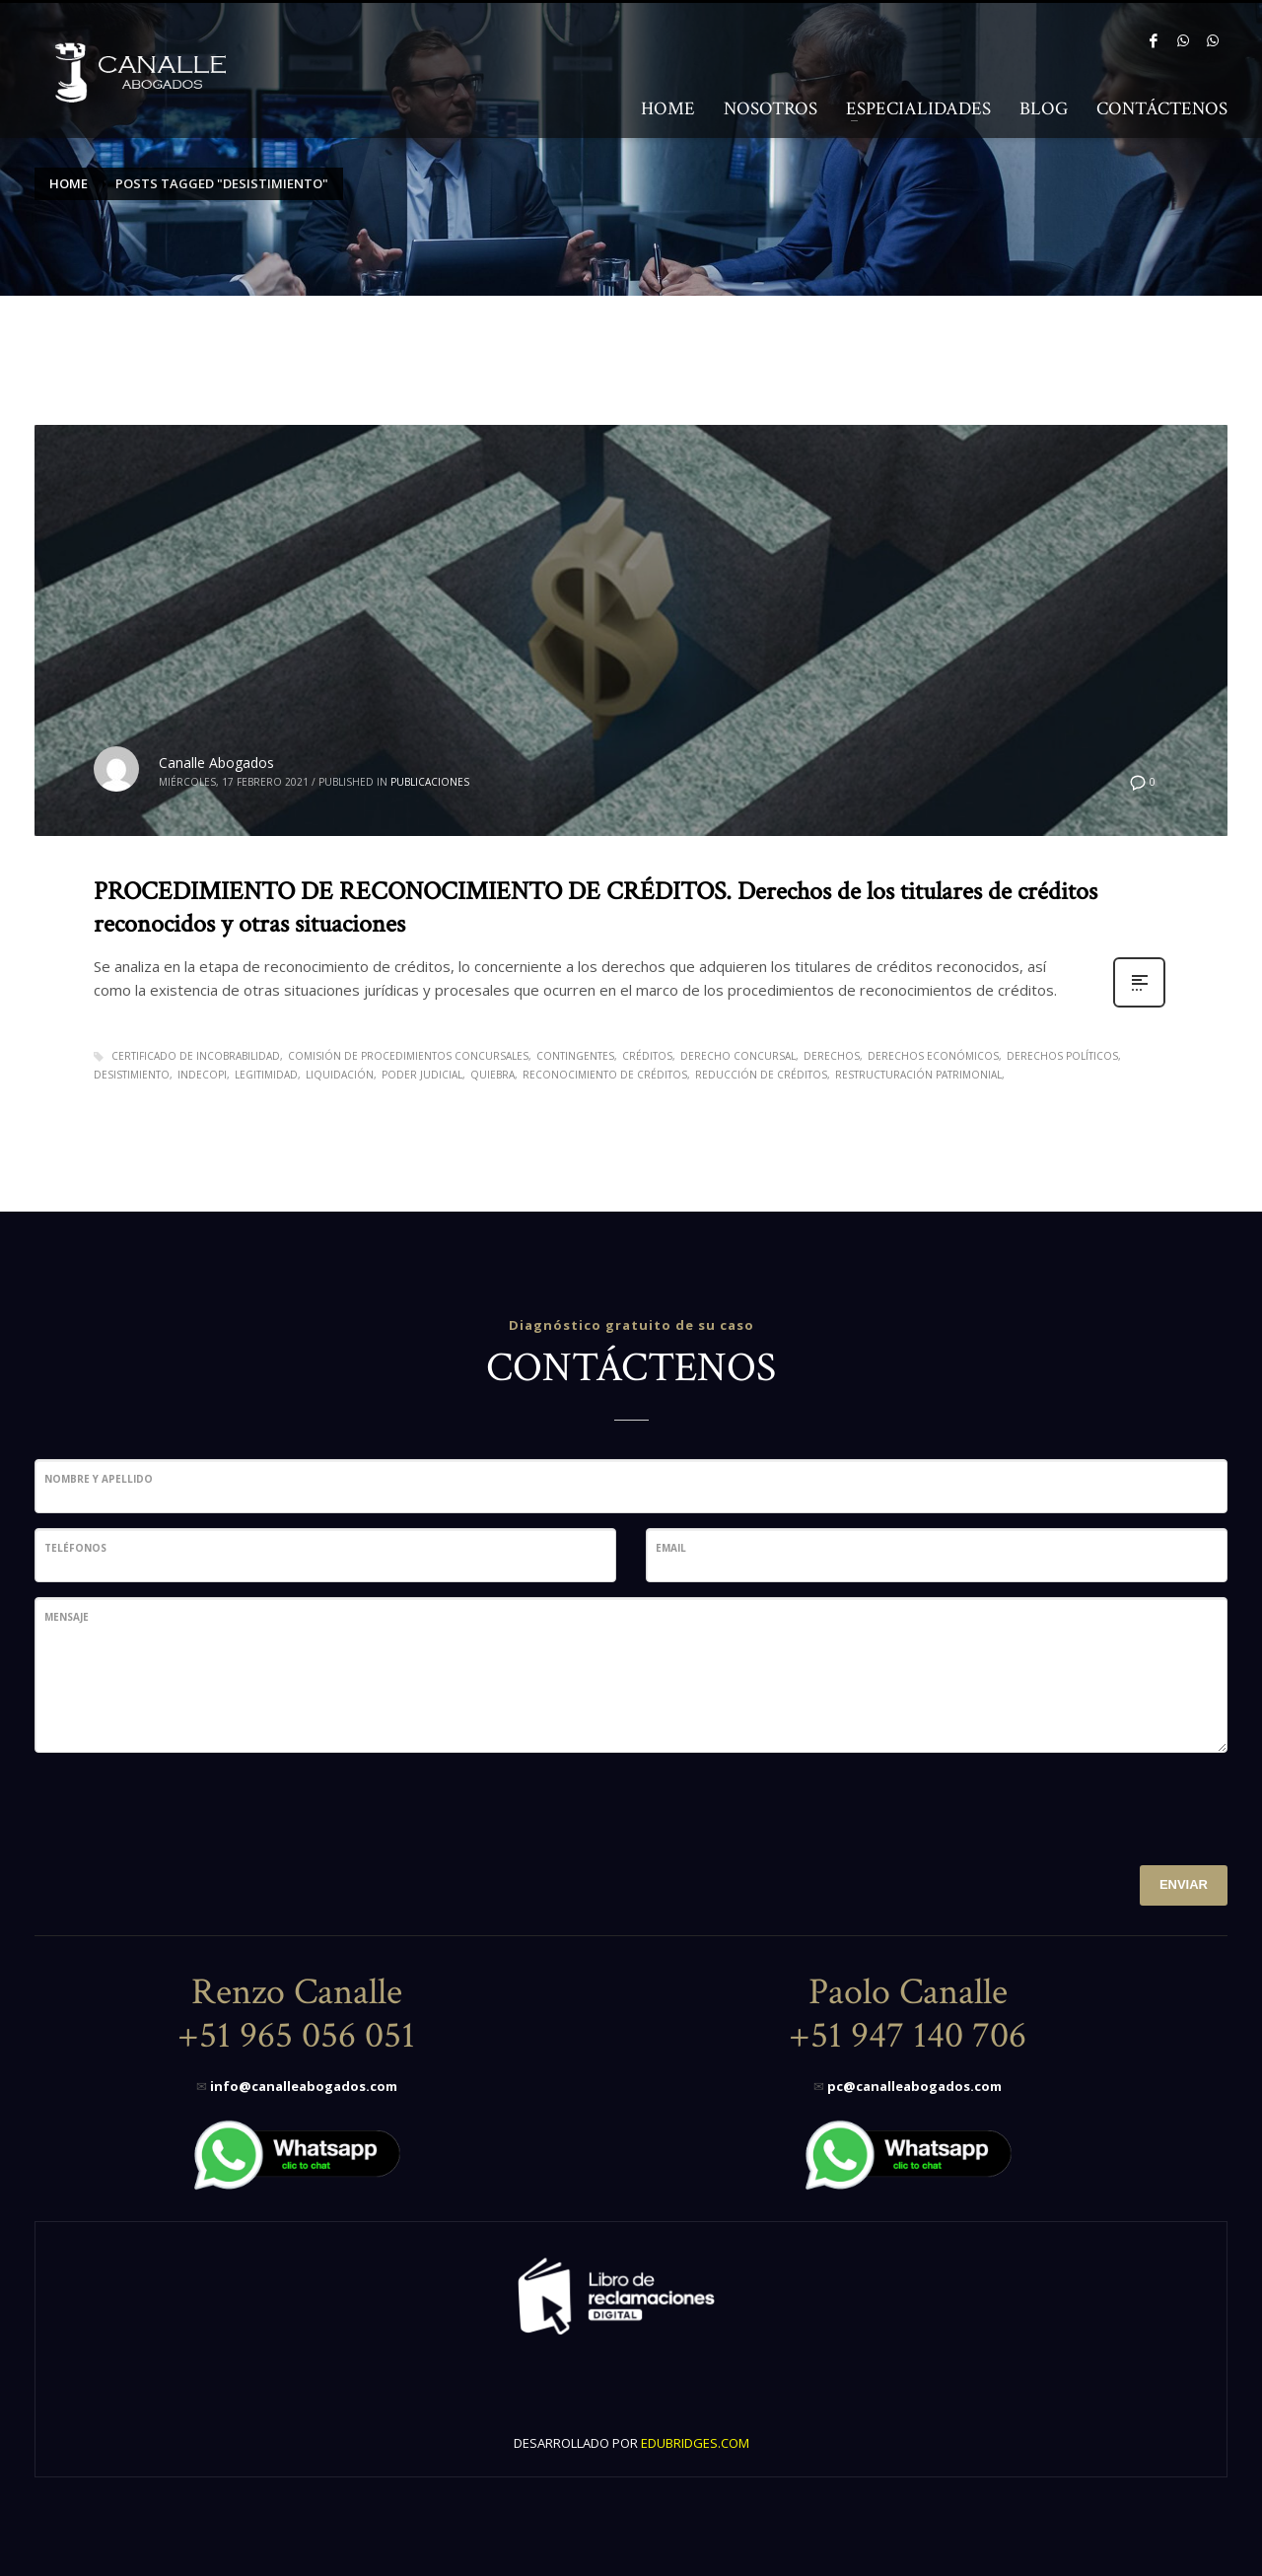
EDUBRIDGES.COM (695, 2443)
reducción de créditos (761, 1074)
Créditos (647, 1056)
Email (671, 1548)
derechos (832, 1056)
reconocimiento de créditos (605, 1074)
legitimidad (266, 1074)
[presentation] (184, 1806)
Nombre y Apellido (98, 1479)
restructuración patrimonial (918, 1074)
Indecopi (202, 1074)
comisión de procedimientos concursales (408, 1056)
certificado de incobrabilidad (195, 1056)
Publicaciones (429, 782)
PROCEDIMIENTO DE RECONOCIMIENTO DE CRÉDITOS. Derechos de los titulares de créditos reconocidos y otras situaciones (595, 907)
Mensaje (66, 1617)
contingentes (575, 1056)
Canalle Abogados (216, 762)
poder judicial (422, 1074)
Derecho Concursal (738, 1056)
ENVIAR (1183, 1884)
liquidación (340, 1074)
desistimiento (132, 1074)
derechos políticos (1062, 1056)
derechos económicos (933, 1056)
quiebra (492, 1074)
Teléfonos (75, 1548)
